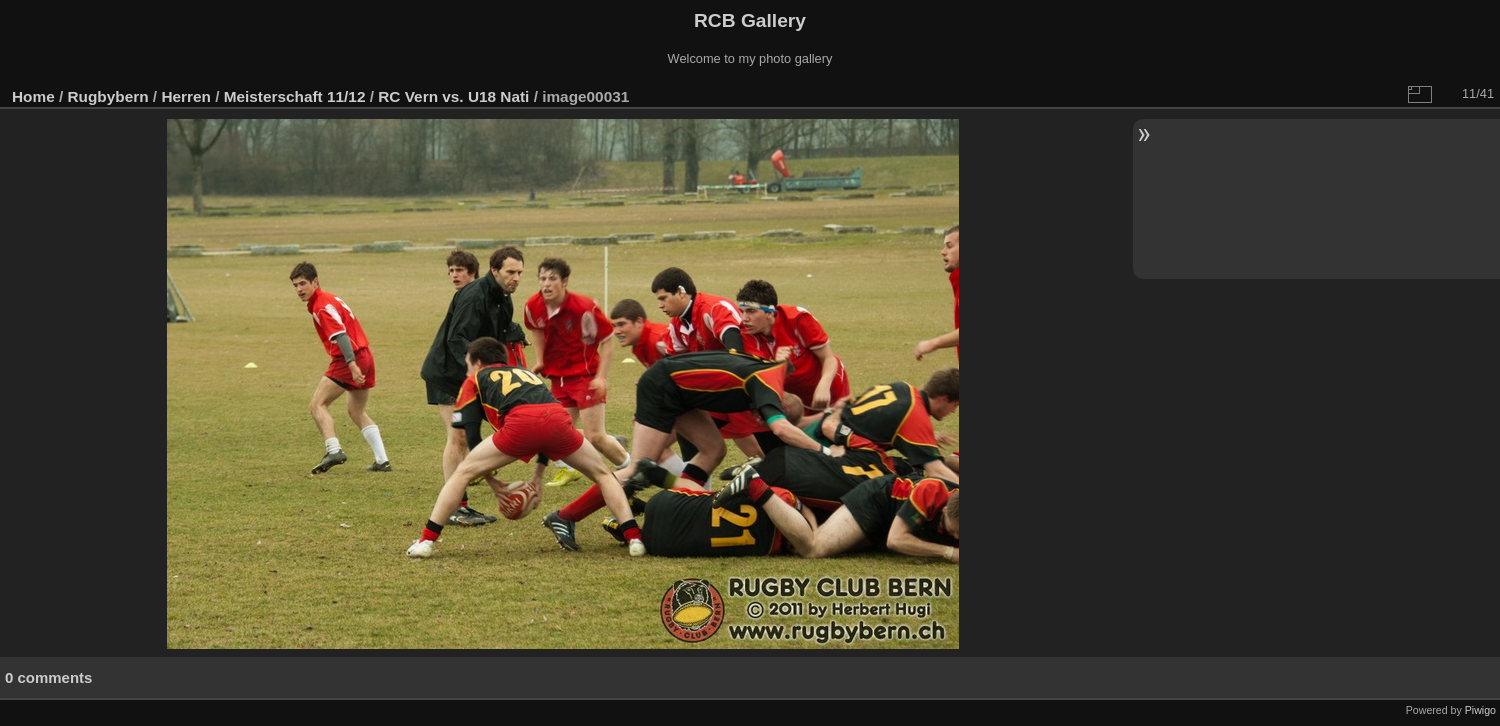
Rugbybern (108, 96)
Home (33, 96)
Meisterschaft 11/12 (295, 96)
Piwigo (1480, 710)
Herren (186, 96)
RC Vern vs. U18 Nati (453, 96)
